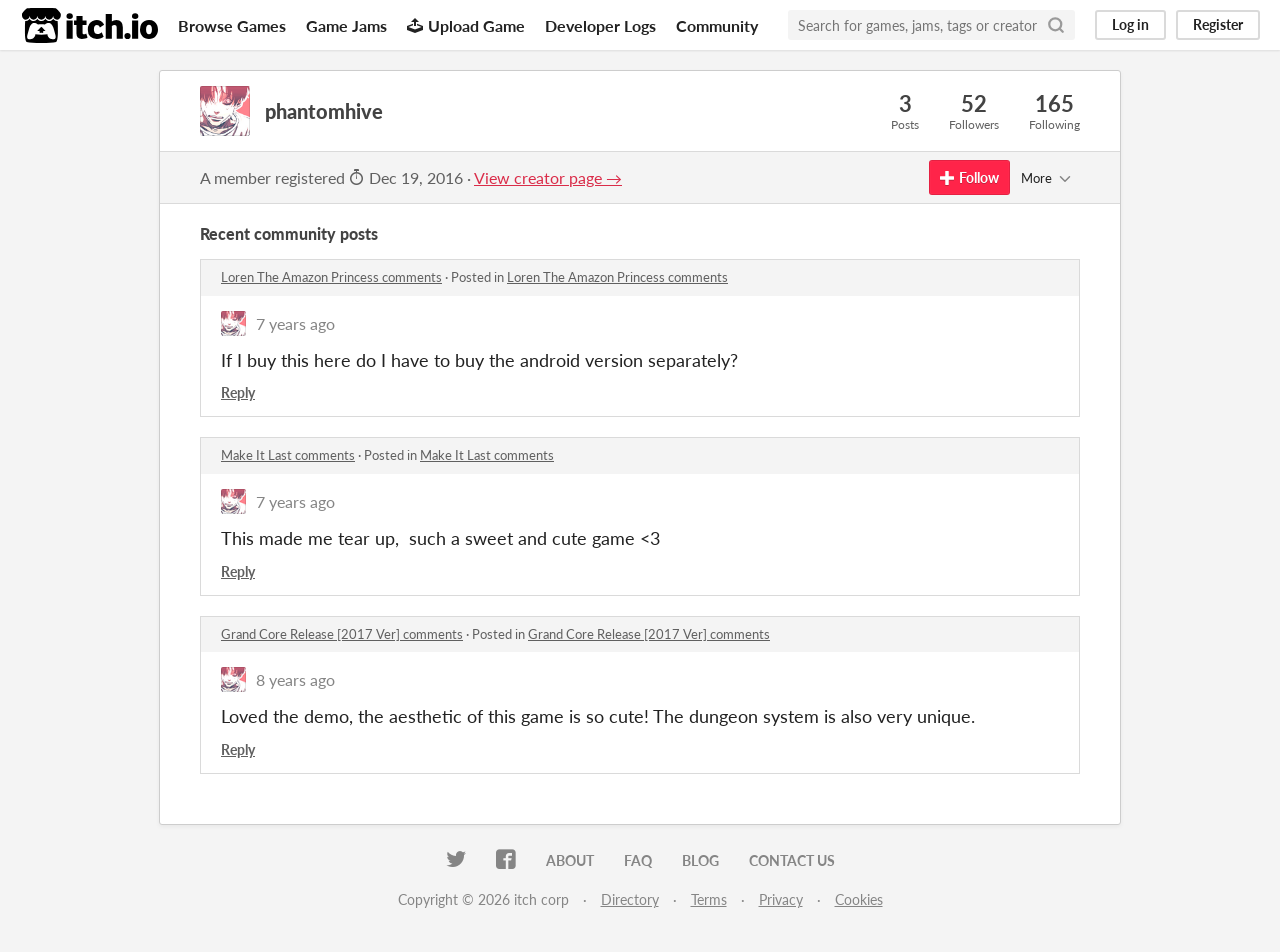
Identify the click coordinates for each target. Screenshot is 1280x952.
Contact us (792, 860)
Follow (969, 177)
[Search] (1056, 25)
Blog (700, 860)
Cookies (859, 899)
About (570, 860)
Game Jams (346, 25)
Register (1218, 24)
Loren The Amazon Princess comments (331, 277)
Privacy (781, 899)
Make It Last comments (288, 455)
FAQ (638, 860)
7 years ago (295, 323)
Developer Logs (600, 25)
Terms (709, 899)
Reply (238, 392)
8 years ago (295, 679)
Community (717, 25)
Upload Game (466, 25)
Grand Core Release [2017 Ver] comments (342, 634)
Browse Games (232, 25)
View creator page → (548, 177)
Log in (1130, 24)
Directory (630, 899)
